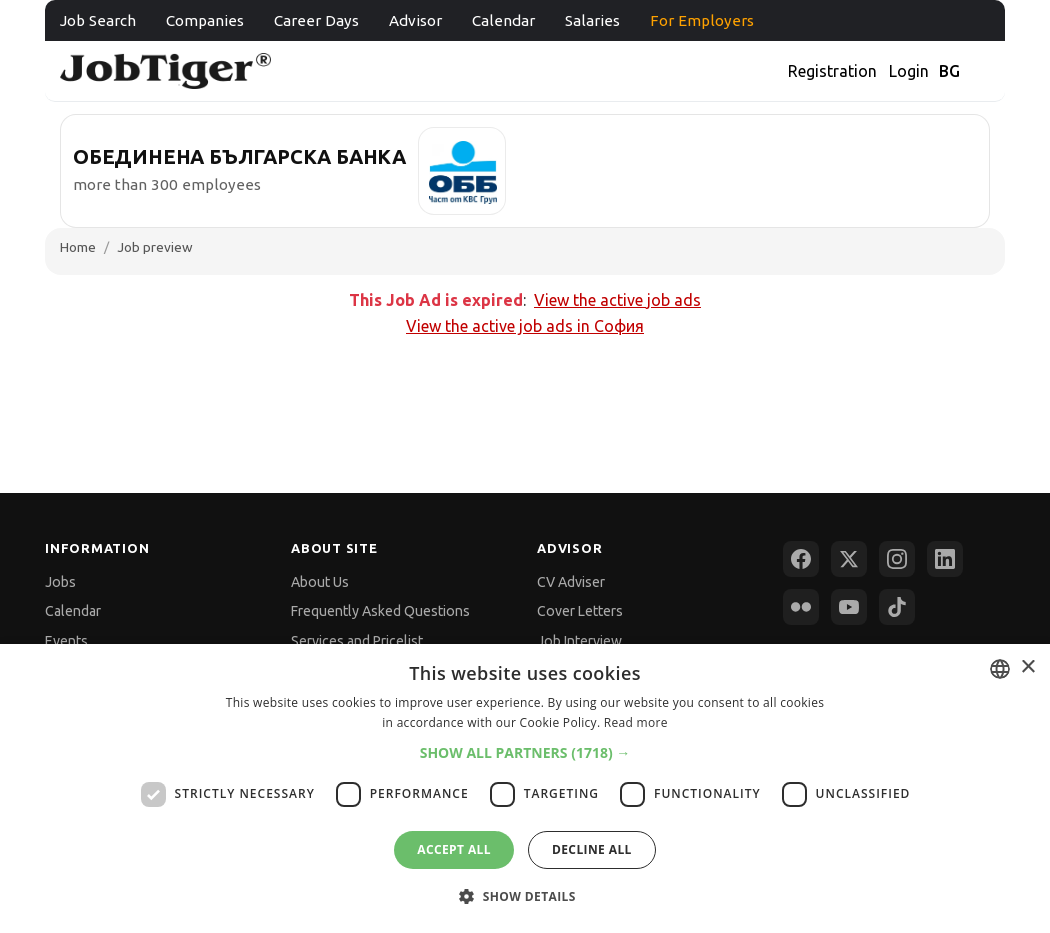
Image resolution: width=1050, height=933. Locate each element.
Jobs (60, 582)
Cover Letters (580, 611)
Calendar (503, 20)
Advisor (415, 20)
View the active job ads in (525, 326)
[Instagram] (897, 559)
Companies (205, 20)
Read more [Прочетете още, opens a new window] (636, 722)
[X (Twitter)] (849, 559)
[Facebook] (801, 559)
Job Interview (579, 641)
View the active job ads (617, 300)
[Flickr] (801, 607)
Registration (832, 71)
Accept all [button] (454, 849)
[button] (525, 752)
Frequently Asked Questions (380, 611)
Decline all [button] (592, 849)
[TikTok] (897, 607)
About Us (320, 582)
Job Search (98, 20)
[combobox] (1000, 669)
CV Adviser (571, 582)
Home (78, 247)
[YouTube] (849, 607)
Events (66, 641)
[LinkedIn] (945, 559)
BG (949, 71)
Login (909, 71)
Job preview (155, 247)
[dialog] (525, 788)
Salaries (592, 20)
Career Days (316, 20)
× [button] (1027, 667)
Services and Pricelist (357, 641)
